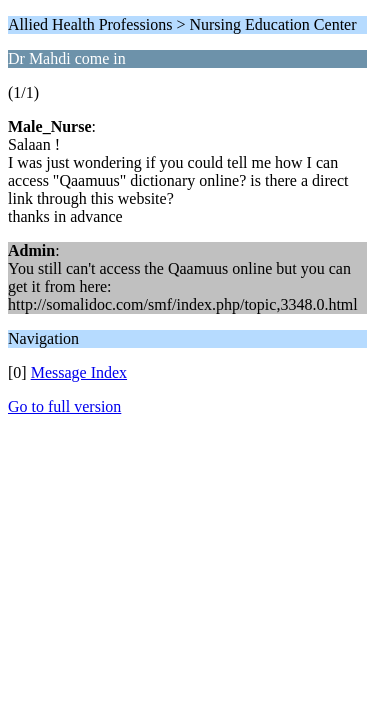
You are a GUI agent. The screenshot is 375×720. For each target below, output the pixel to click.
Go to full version (64, 406)
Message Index (79, 372)
